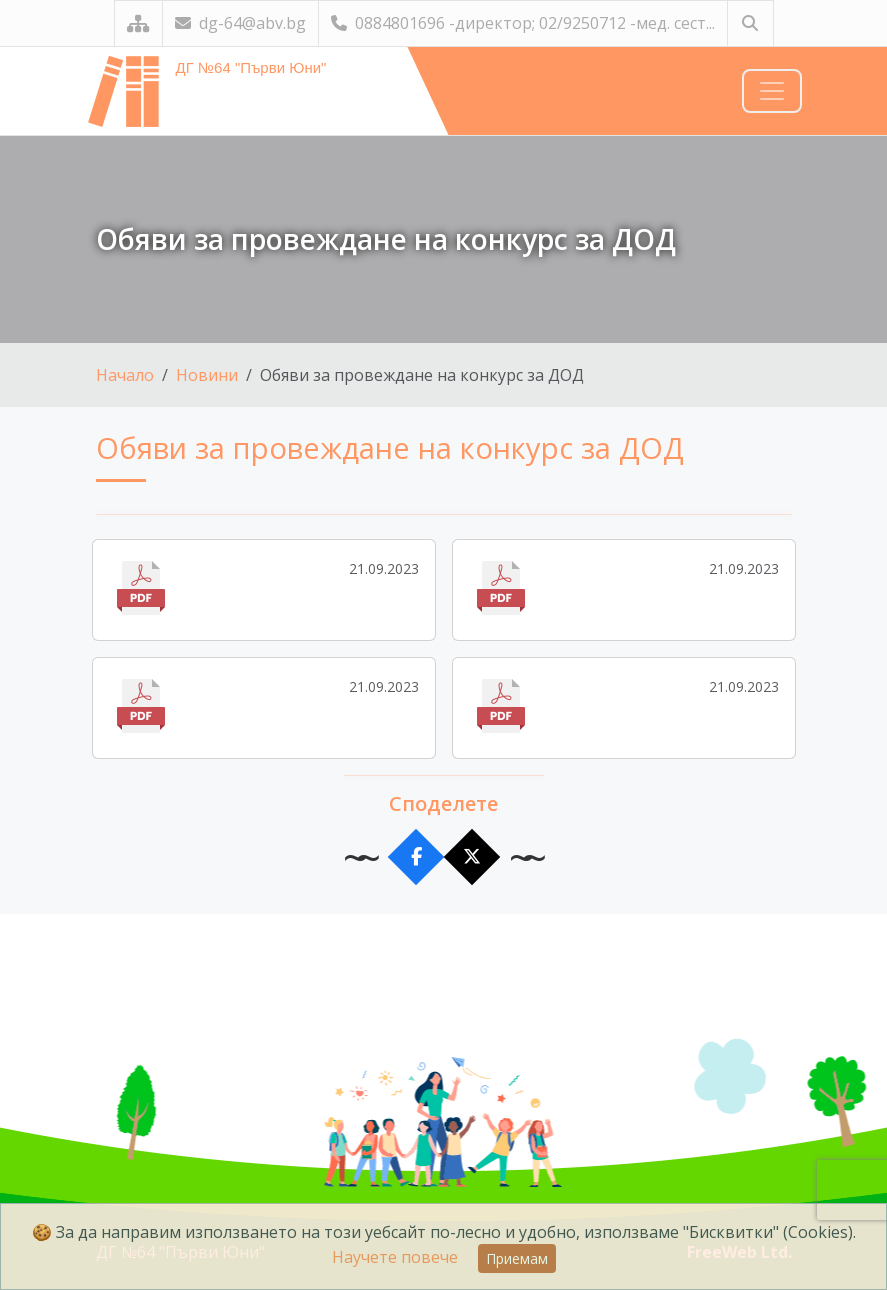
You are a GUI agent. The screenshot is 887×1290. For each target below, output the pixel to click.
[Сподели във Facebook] (415, 857)
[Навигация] (772, 91)
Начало (125, 375)
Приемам (517, 1258)
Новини (207, 375)
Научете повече (395, 1257)
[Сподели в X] (471, 857)
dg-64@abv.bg (240, 23)
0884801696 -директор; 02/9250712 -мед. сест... (523, 23)
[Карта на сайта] (138, 23)
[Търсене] (750, 23)
